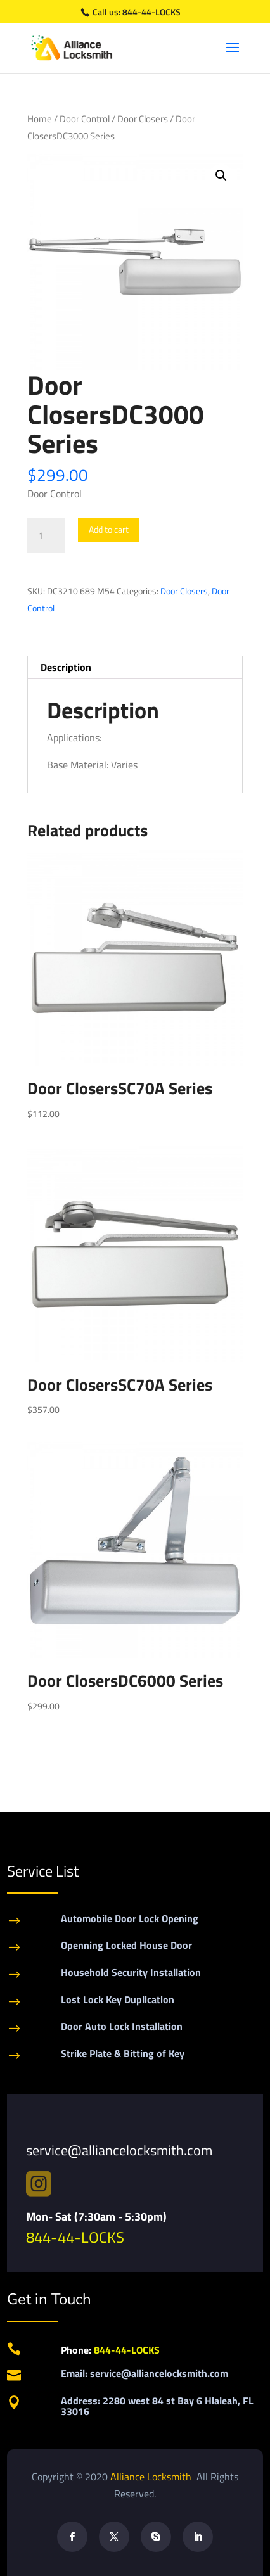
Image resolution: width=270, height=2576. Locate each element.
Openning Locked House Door (126, 1945)
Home (39, 119)
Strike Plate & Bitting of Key (122, 2053)
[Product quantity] (46, 535)
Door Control (85, 119)
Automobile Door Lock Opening (129, 1918)
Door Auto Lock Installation (122, 2026)
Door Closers (142, 119)
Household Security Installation (131, 1972)
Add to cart (109, 529)
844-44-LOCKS (151, 11)
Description (66, 667)
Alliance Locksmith (152, 2476)
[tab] (135, 667)
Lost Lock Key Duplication (117, 1999)
